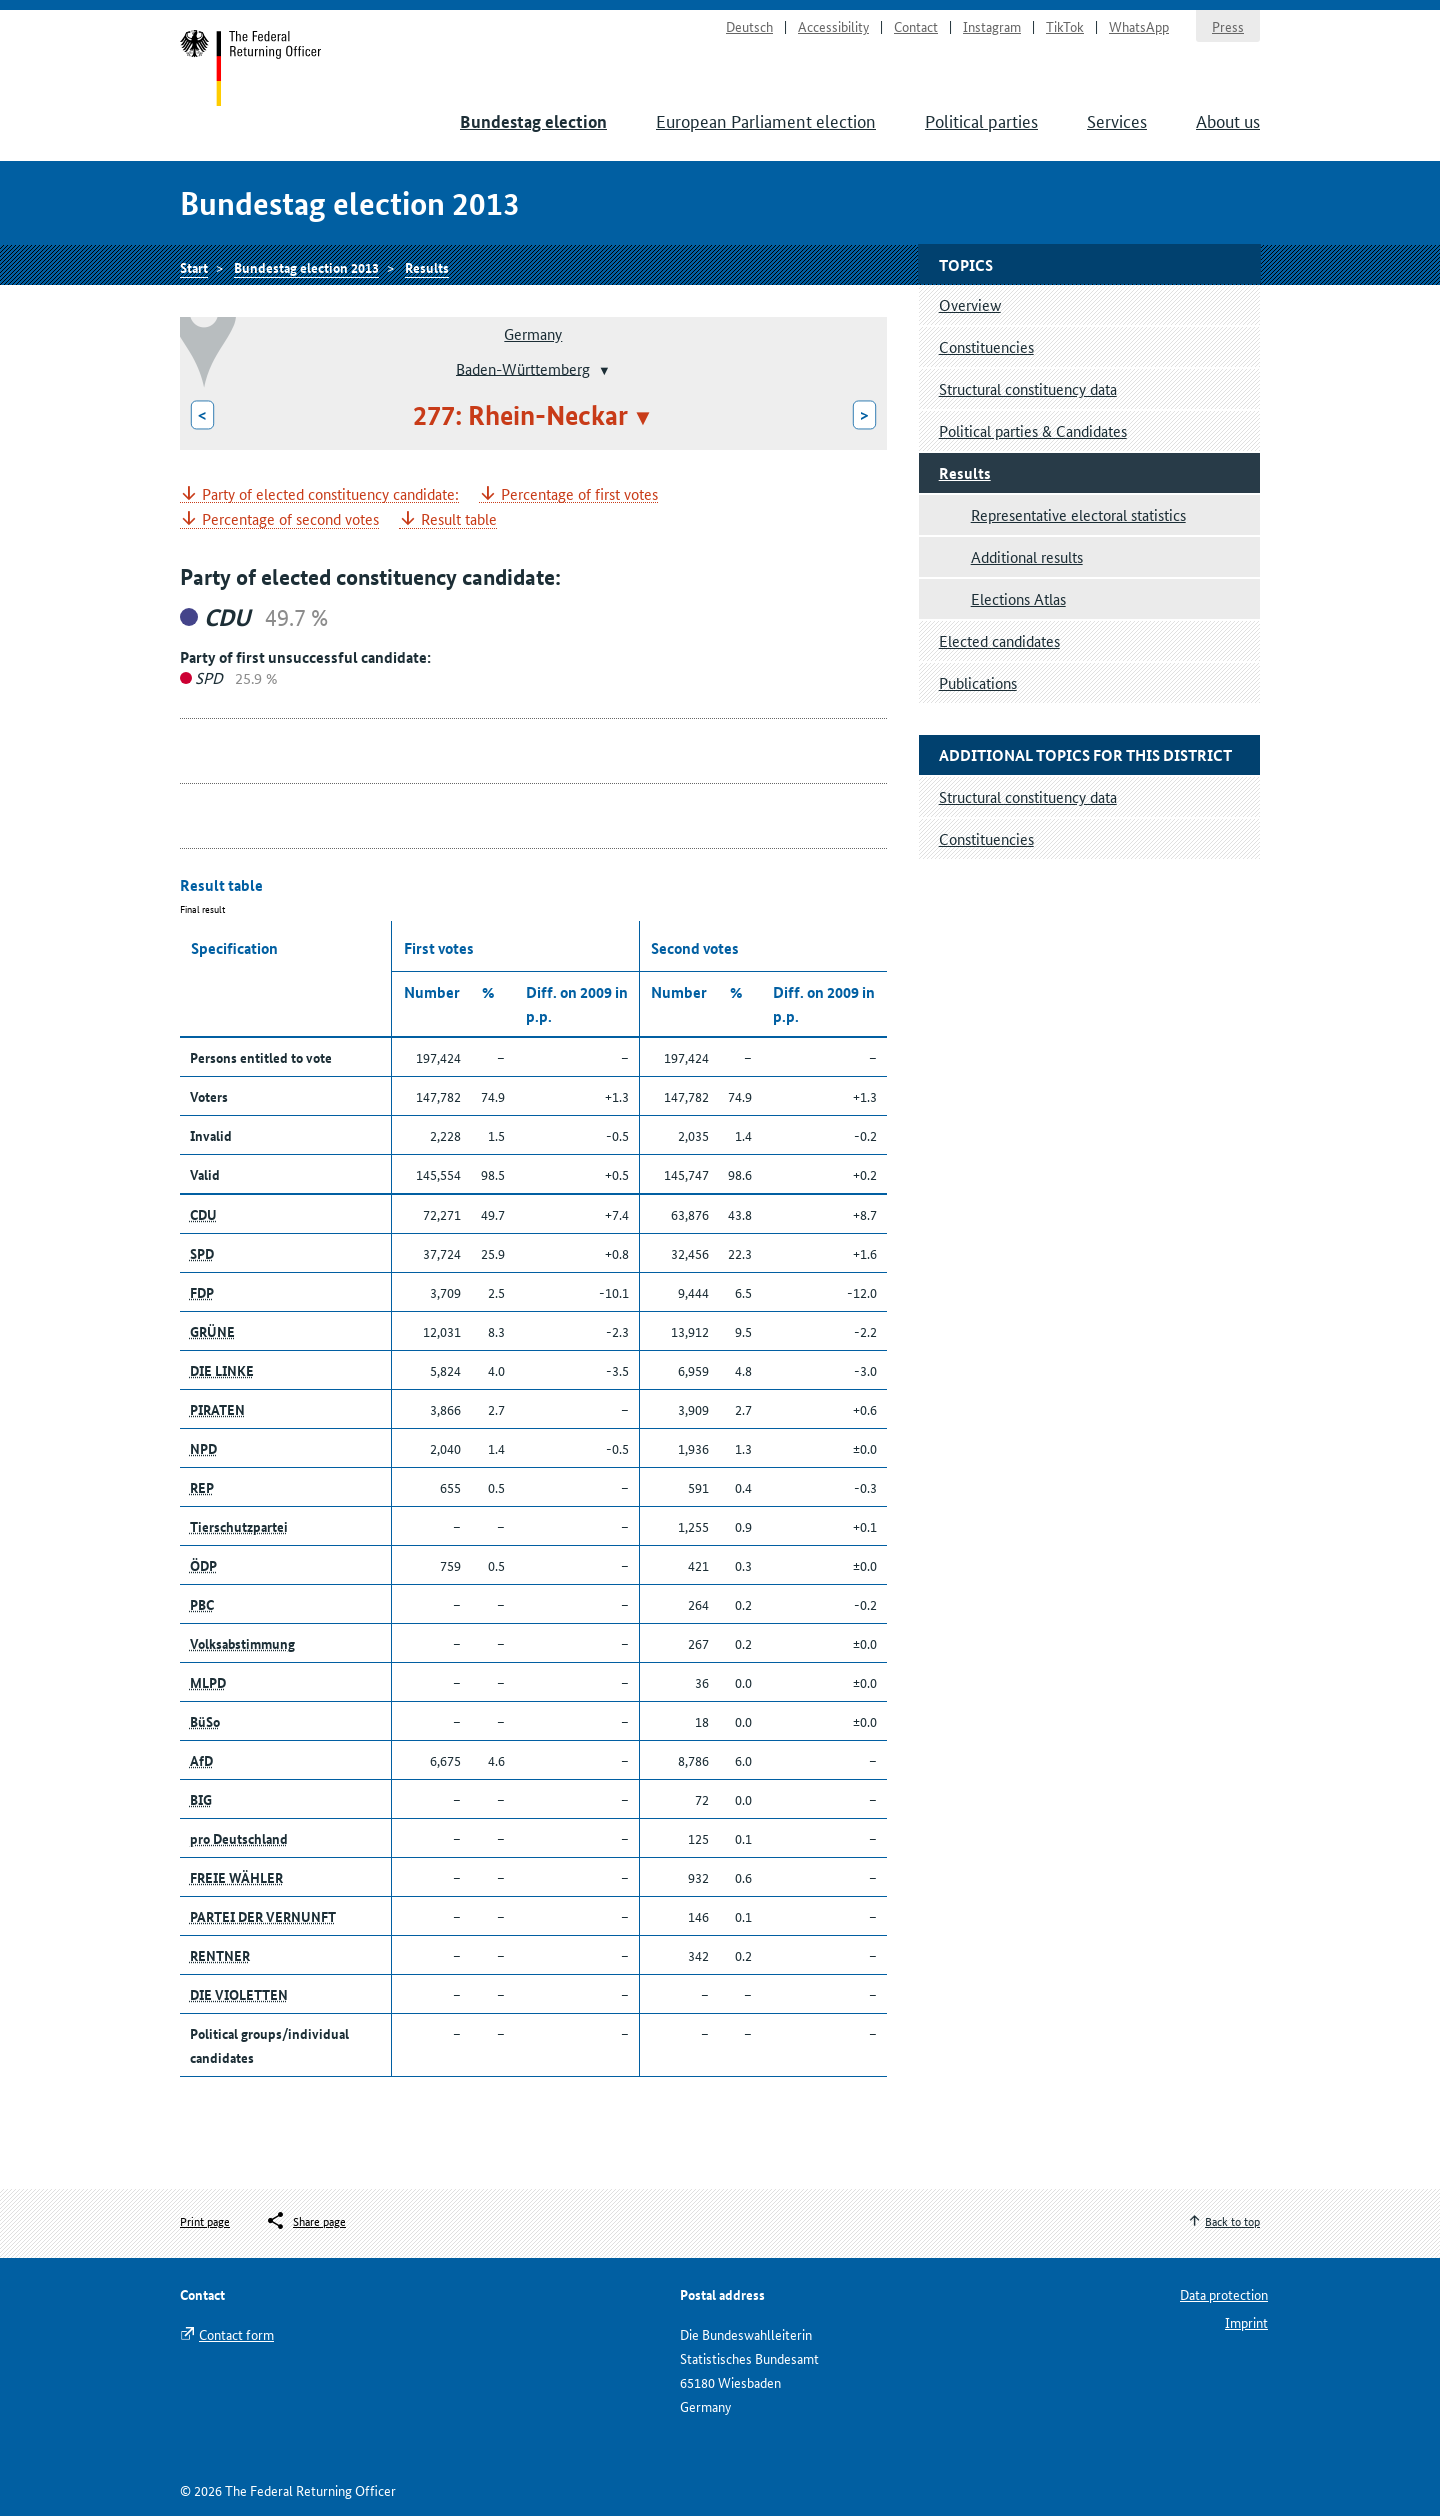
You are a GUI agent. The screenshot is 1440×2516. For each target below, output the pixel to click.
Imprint (1246, 2322)
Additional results (1027, 556)
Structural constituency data (1028, 388)
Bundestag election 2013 (306, 267)
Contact (916, 26)
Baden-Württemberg (523, 367)
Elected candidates (999, 640)
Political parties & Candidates (1033, 430)
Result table (459, 519)
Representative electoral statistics (1078, 514)
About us (1228, 120)
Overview (970, 304)
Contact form (236, 2334)
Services (1117, 120)
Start (251, 68)
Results (427, 267)
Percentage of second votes (290, 519)
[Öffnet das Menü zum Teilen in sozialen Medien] (305, 2221)
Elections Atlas (1018, 598)
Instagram (992, 26)
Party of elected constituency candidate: (330, 494)
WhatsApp (1139, 26)
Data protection (1224, 2294)
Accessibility (833, 26)
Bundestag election (533, 121)
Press (1228, 26)
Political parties (981, 120)
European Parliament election (766, 120)
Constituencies (986, 346)
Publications (978, 682)
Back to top (1232, 2220)
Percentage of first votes (579, 494)
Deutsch (749, 26)
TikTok (1065, 26)
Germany (533, 333)
